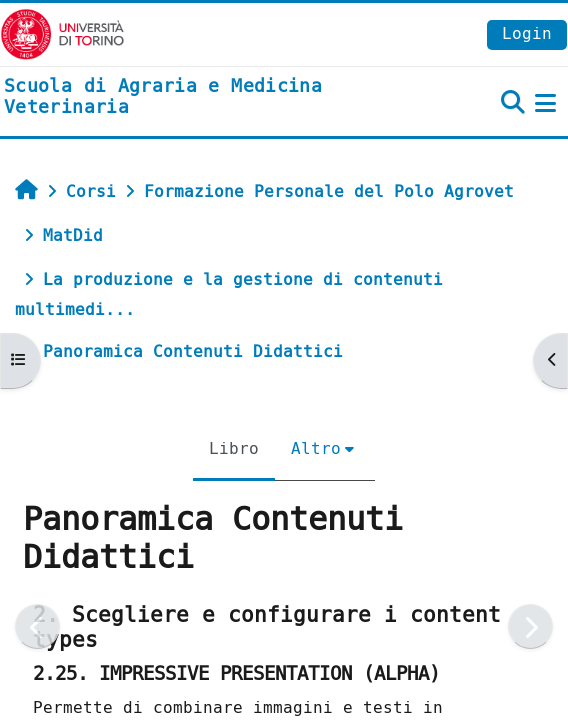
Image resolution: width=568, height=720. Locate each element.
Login (527, 33)
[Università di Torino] (62, 33)
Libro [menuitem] (234, 448)
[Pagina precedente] (37, 626)
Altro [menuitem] (316, 448)
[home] (189, 97)
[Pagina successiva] (530, 626)
